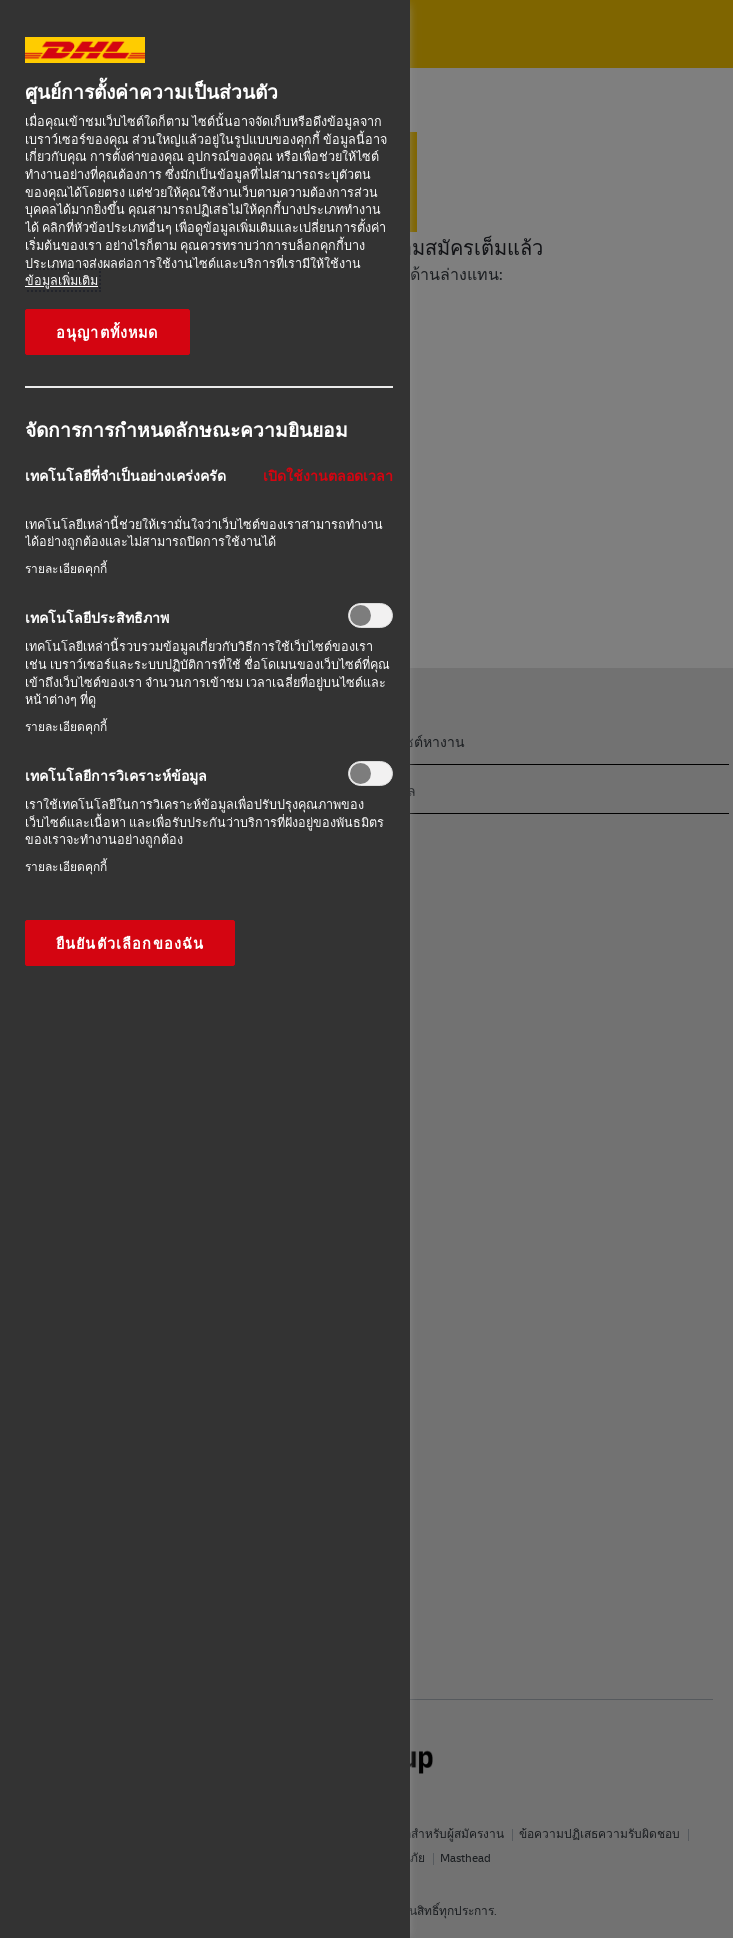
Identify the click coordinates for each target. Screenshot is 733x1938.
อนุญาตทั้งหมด (107, 332)
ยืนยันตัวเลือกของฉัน (130, 943)
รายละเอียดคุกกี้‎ (66, 568)
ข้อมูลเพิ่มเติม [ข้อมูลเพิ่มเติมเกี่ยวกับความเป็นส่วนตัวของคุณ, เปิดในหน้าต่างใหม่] (61, 280)
